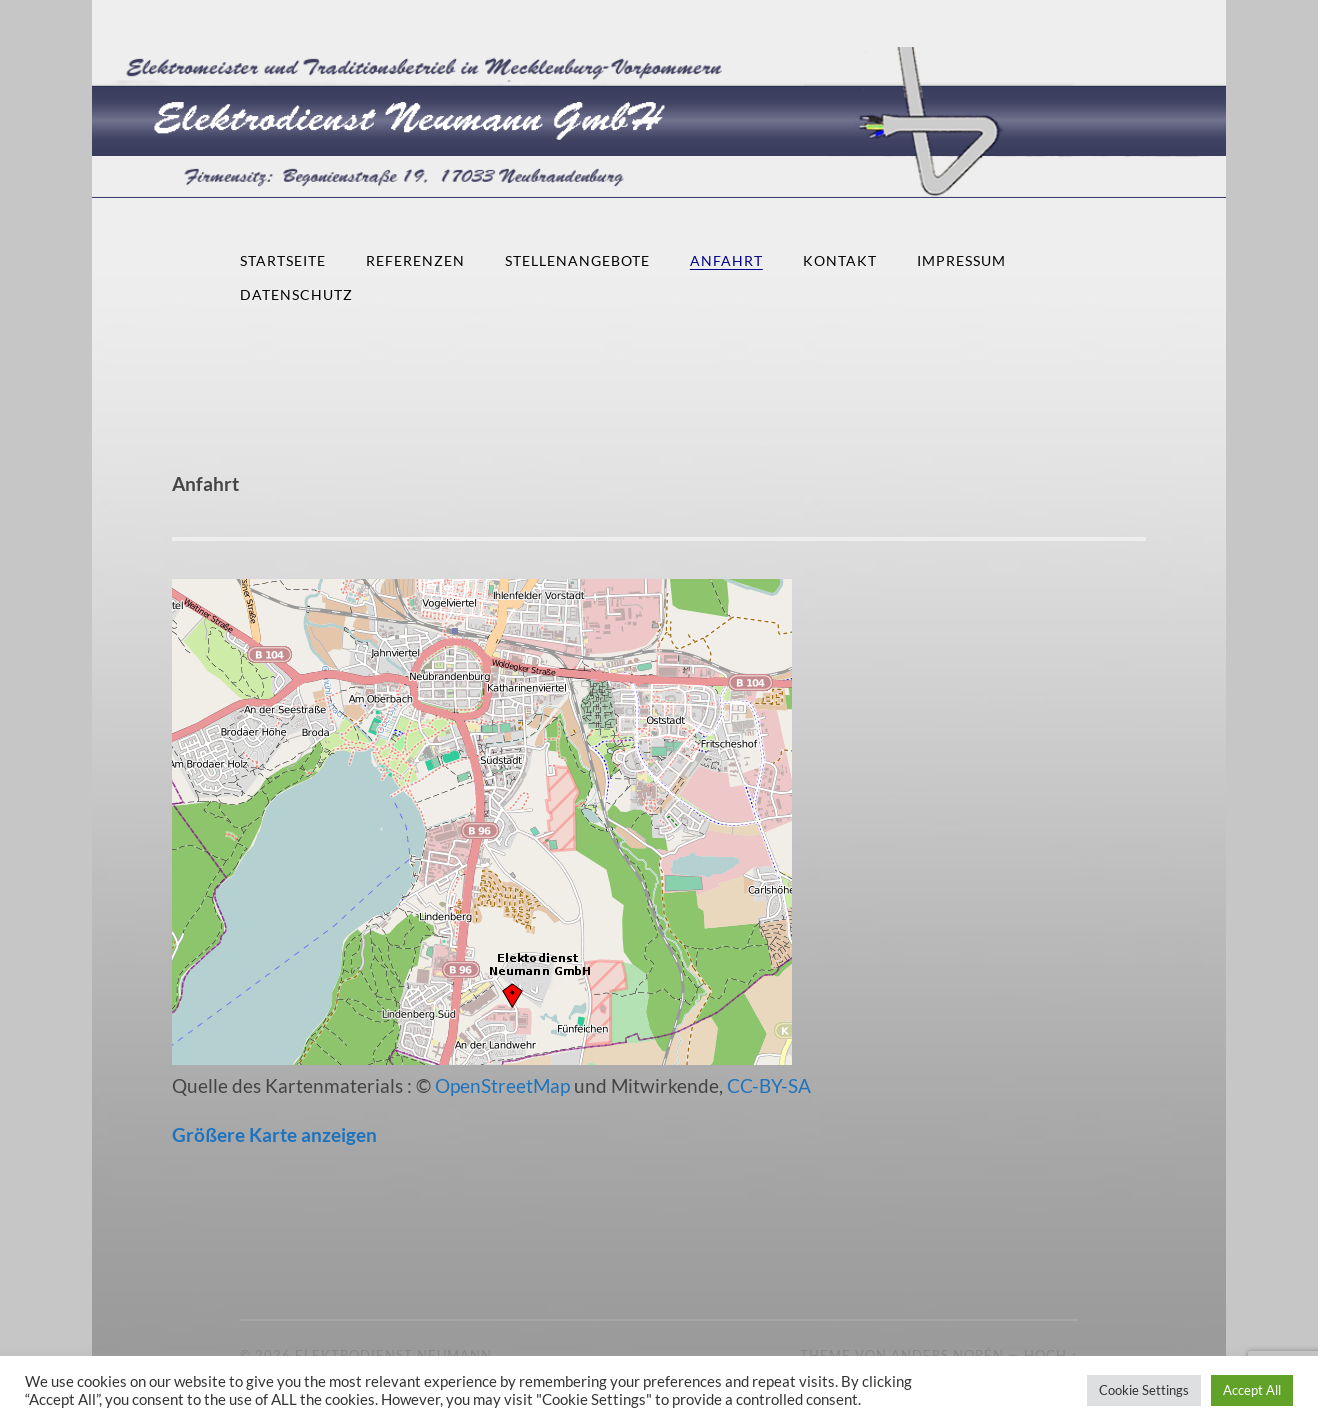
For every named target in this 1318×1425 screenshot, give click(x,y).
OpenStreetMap (502, 1085)
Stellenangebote (577, 260)
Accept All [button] (1252, 1390)
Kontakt (840, 260)
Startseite (283, 260)
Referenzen (415, 260)
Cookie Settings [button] (1144, 1390)
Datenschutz (296, 294)
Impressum (961, 260)
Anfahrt (726, 260)
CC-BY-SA (769, 1085)
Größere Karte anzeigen (274, 1134)
